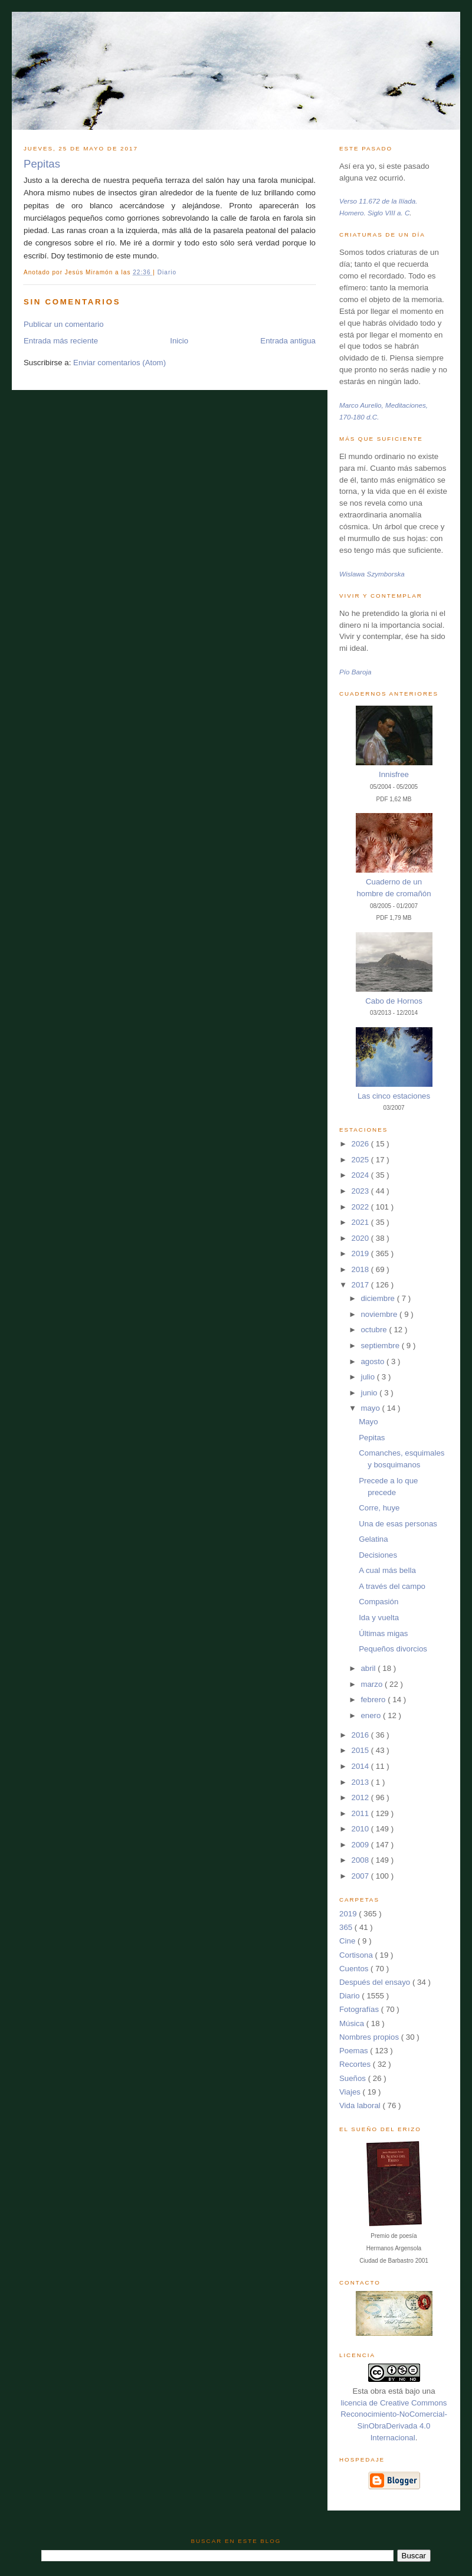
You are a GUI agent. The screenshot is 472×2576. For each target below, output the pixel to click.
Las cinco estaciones (394, 1096)
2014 (361, 1766)
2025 (361, 1159)
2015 (361, 1750)
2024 (361, 1175)
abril (369, 1668)
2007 (361, 1876)
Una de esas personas (398, 1523)
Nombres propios (370, 2037)
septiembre (380, 1345)
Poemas (354, 2050)
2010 (361, 1828)
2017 (361, 1284)
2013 (361, 1782)
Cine (348, 1940)
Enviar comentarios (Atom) (119, 362)
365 (347, 1927)
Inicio (179, 340)
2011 (361, 1813)
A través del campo (392, 1586)
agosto (373, 1361)
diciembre (378, 1298)
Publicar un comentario (64, 324)
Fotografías (360, 2009)
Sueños (353, 2078)
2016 (361, 1735)
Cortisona (357, 1955)
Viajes (351, 2091)
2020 (361, 1238)
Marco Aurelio (360, 405)
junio (369, 1392)
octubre (374, 1329)
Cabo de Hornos (393, 1001)
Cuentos (355, 1968)
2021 (361, 1222)
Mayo (368, 1421)
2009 (361, 1844)
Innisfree (394, 774)
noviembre (379, 1314)
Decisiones (378, 1555)
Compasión (378, 1601)
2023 (361, 1191)
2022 (361, 1206)
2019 (361, 1253)
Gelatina (373, 1539)
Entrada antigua (288, 340)
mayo (371, 1408)
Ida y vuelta (379, 1617)
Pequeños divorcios (393, 1648)
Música (352, 2023)
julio (368, 1376)
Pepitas (42, 164)
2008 (361, 1860)
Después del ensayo (375, 1982)
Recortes (356, 2064)
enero (371, 1715)
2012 (361, 1797)
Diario (167, 272)
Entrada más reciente (61, 340)
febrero (374, 1699)
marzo (372, 1684)
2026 (361, 1143)
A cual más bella (387, 1570)
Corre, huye (379, 1507)
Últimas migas (383, 1633)
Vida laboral (361, 2105)
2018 (361, 1269)
